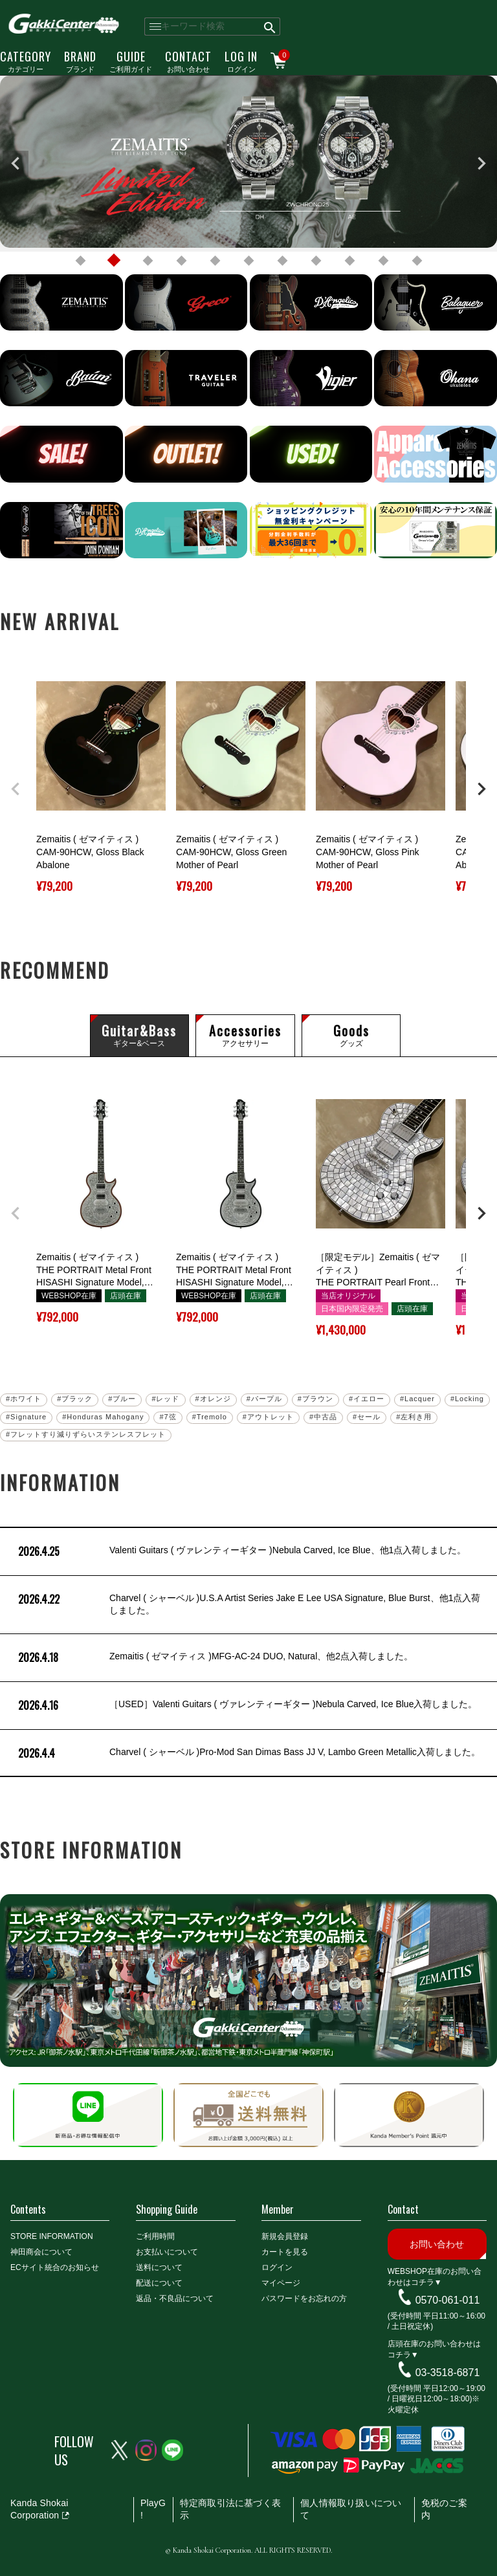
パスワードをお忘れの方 (304, 2298)
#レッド (165, 1399)
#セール (367, 1417)
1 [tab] (80, 260)
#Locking (467, 1399)
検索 (270, 26)
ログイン (241, 61)
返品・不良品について (175, 2298)
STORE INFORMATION (51, 2236)
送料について (159, 2267)
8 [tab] (316, 260)
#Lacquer (417, 1399)
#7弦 (167, 1417)
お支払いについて (167, 2251)
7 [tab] (282, 260)
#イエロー (366, 1399)
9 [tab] (349, 260)
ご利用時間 (155, 2236)
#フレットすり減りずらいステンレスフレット (86, 1434)
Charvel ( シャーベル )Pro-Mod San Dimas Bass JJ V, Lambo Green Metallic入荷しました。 (248, 1753)
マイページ (280, 2282)
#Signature (26, 1417)
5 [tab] (215, 260)
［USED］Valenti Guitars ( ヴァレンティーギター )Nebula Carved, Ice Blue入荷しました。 (246, 1705)
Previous (15, 164)
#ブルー (122, 1399)
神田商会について (41, 2251)
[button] (15, 789)
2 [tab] (114, 260)
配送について (159, 2282)
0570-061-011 (447, 2300)
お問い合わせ (188, 61)
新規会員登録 (284, 2236)
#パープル (264, 1399)
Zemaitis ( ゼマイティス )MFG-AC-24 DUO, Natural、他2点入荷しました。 (214, 1657)
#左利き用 (414, 1417)
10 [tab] (383, 260)
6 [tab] (248, 260)
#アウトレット (268, 1417)
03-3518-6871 (447, 2372)
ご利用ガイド (130, 61)
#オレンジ (213, 1399)
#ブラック (75, 1399)
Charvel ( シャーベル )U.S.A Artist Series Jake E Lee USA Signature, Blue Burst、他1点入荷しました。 (248, 1604)
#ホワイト (23, 1399)
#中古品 (323, 1417)
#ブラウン (315, 1399)
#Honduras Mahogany (103, 1417)
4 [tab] (181, 260)
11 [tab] (417, 260)
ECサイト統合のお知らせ (54, 2267)
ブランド (80, 61)
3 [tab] (147, 260)
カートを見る (284, 2251)
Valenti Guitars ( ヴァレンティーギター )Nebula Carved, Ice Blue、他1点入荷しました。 (241, 1551)
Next (481, 164)
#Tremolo (209, 1417)
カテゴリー (25, 61)
